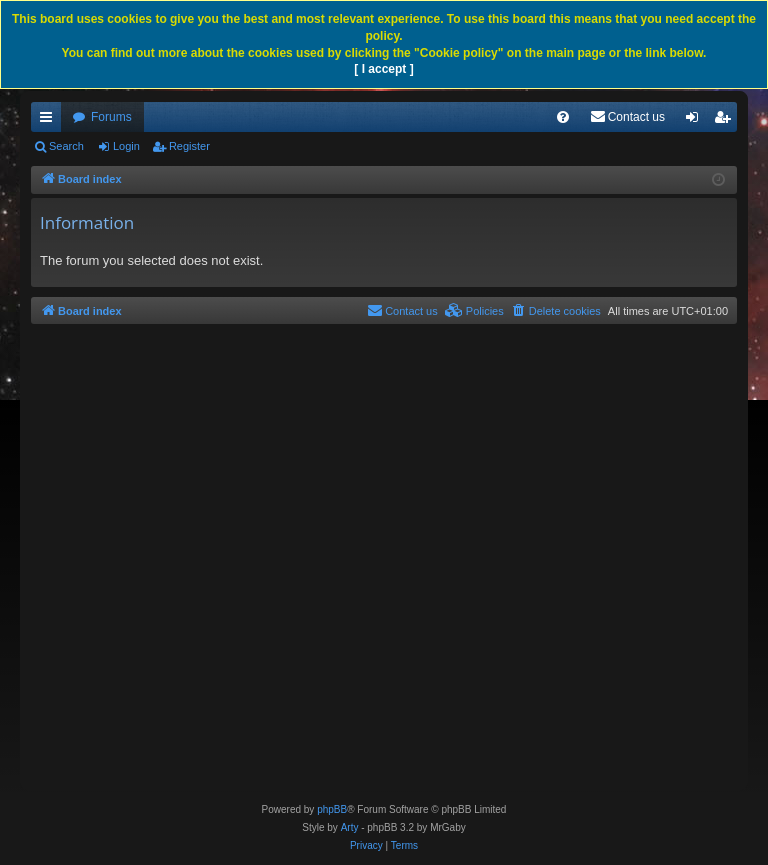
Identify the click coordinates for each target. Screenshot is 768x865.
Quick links (50, 121)
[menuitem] (563, 117)
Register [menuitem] (726, 121)
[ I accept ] (383, 69)
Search (66, 146)
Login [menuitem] (696, 121)
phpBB (332, 809)
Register (189, 146)
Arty (350, 827)
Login (126, 146)
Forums (111, 117)
